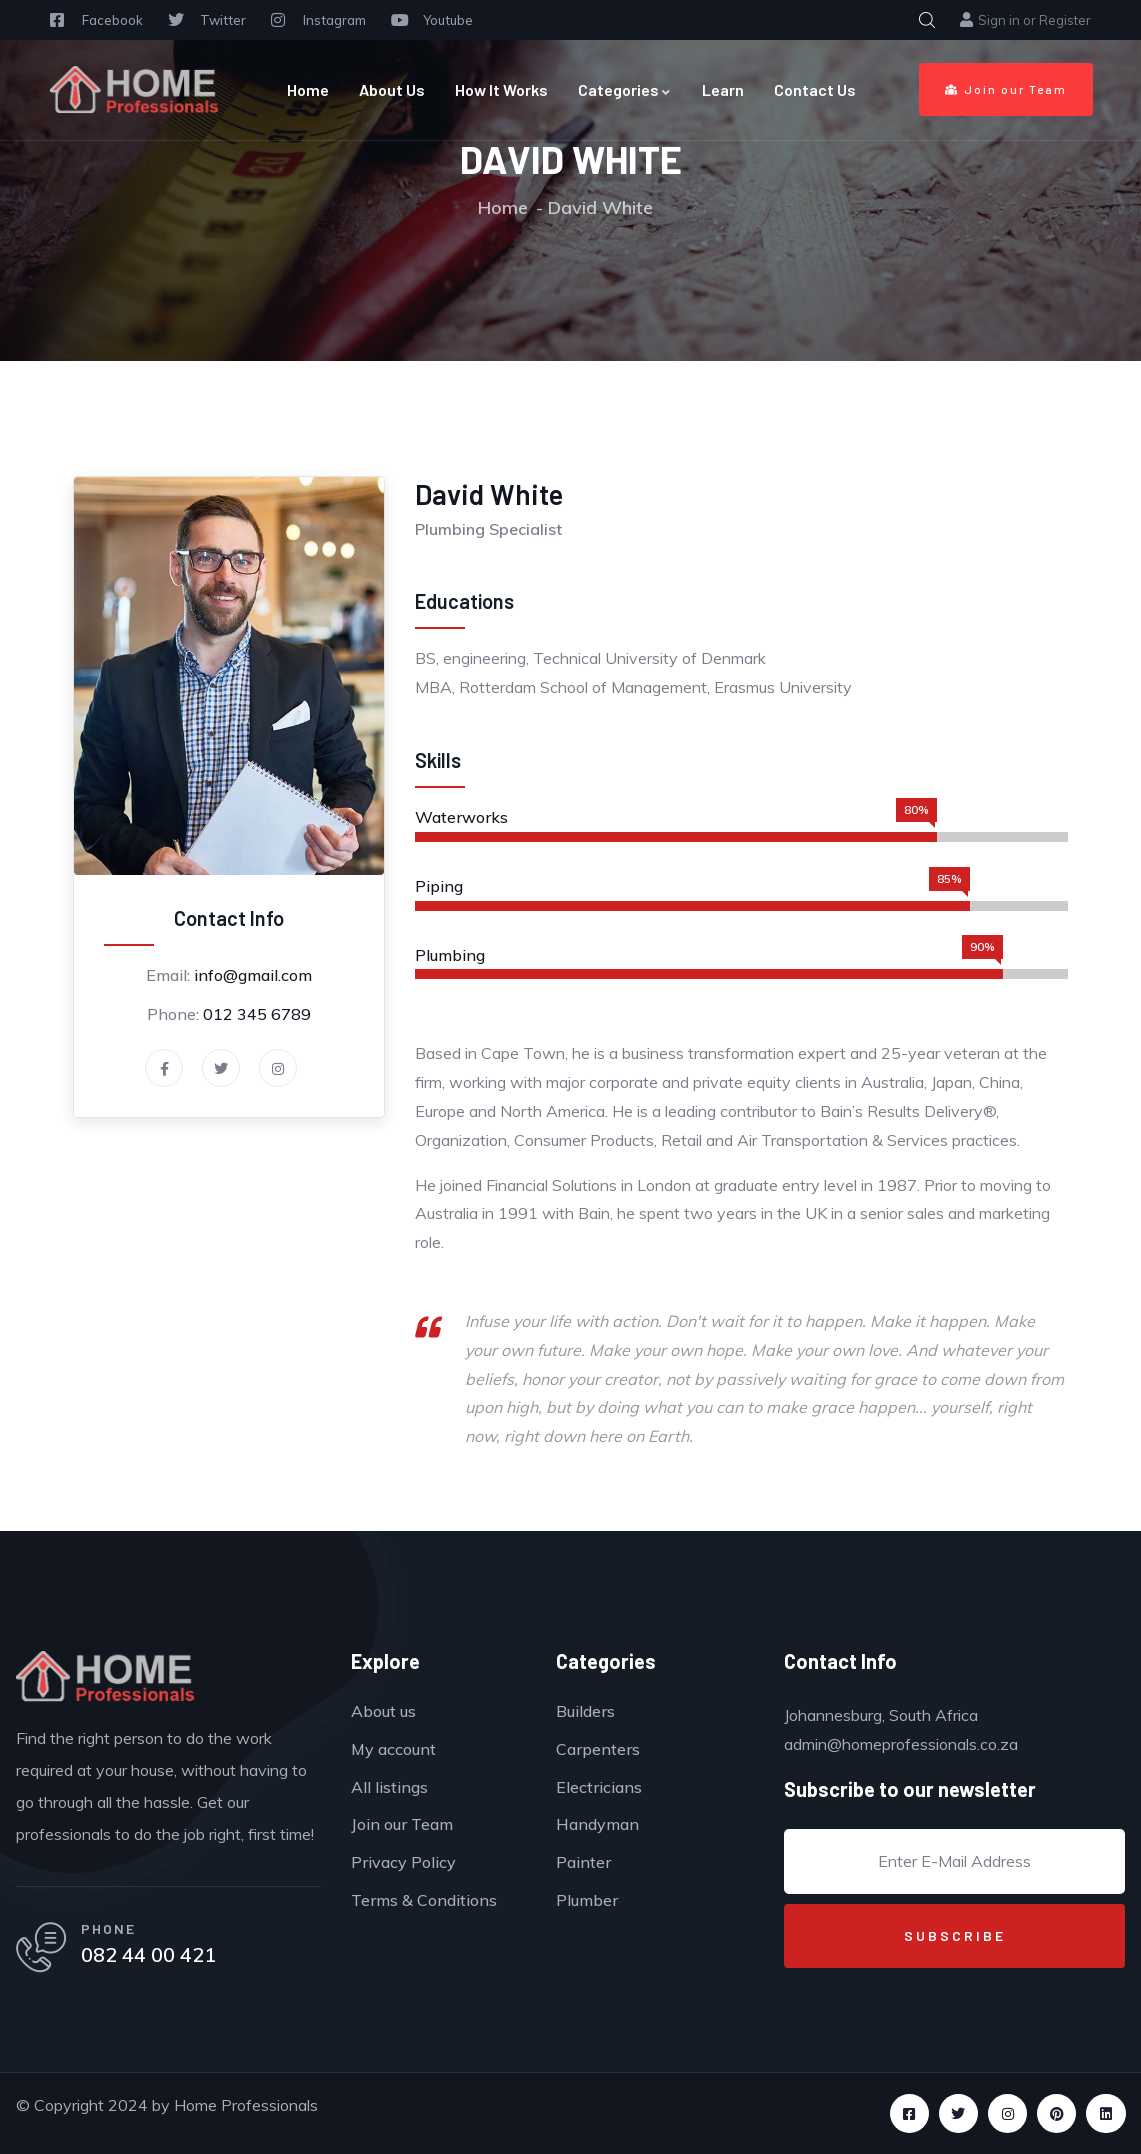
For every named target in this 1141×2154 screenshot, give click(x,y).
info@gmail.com (253, 975)
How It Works (501, 89)
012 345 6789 (257, 1014)
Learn (723, 89)
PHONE (108, 1928)
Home (308, 89)
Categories (625, 89)
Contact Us (815, 89)
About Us (392, 89)
